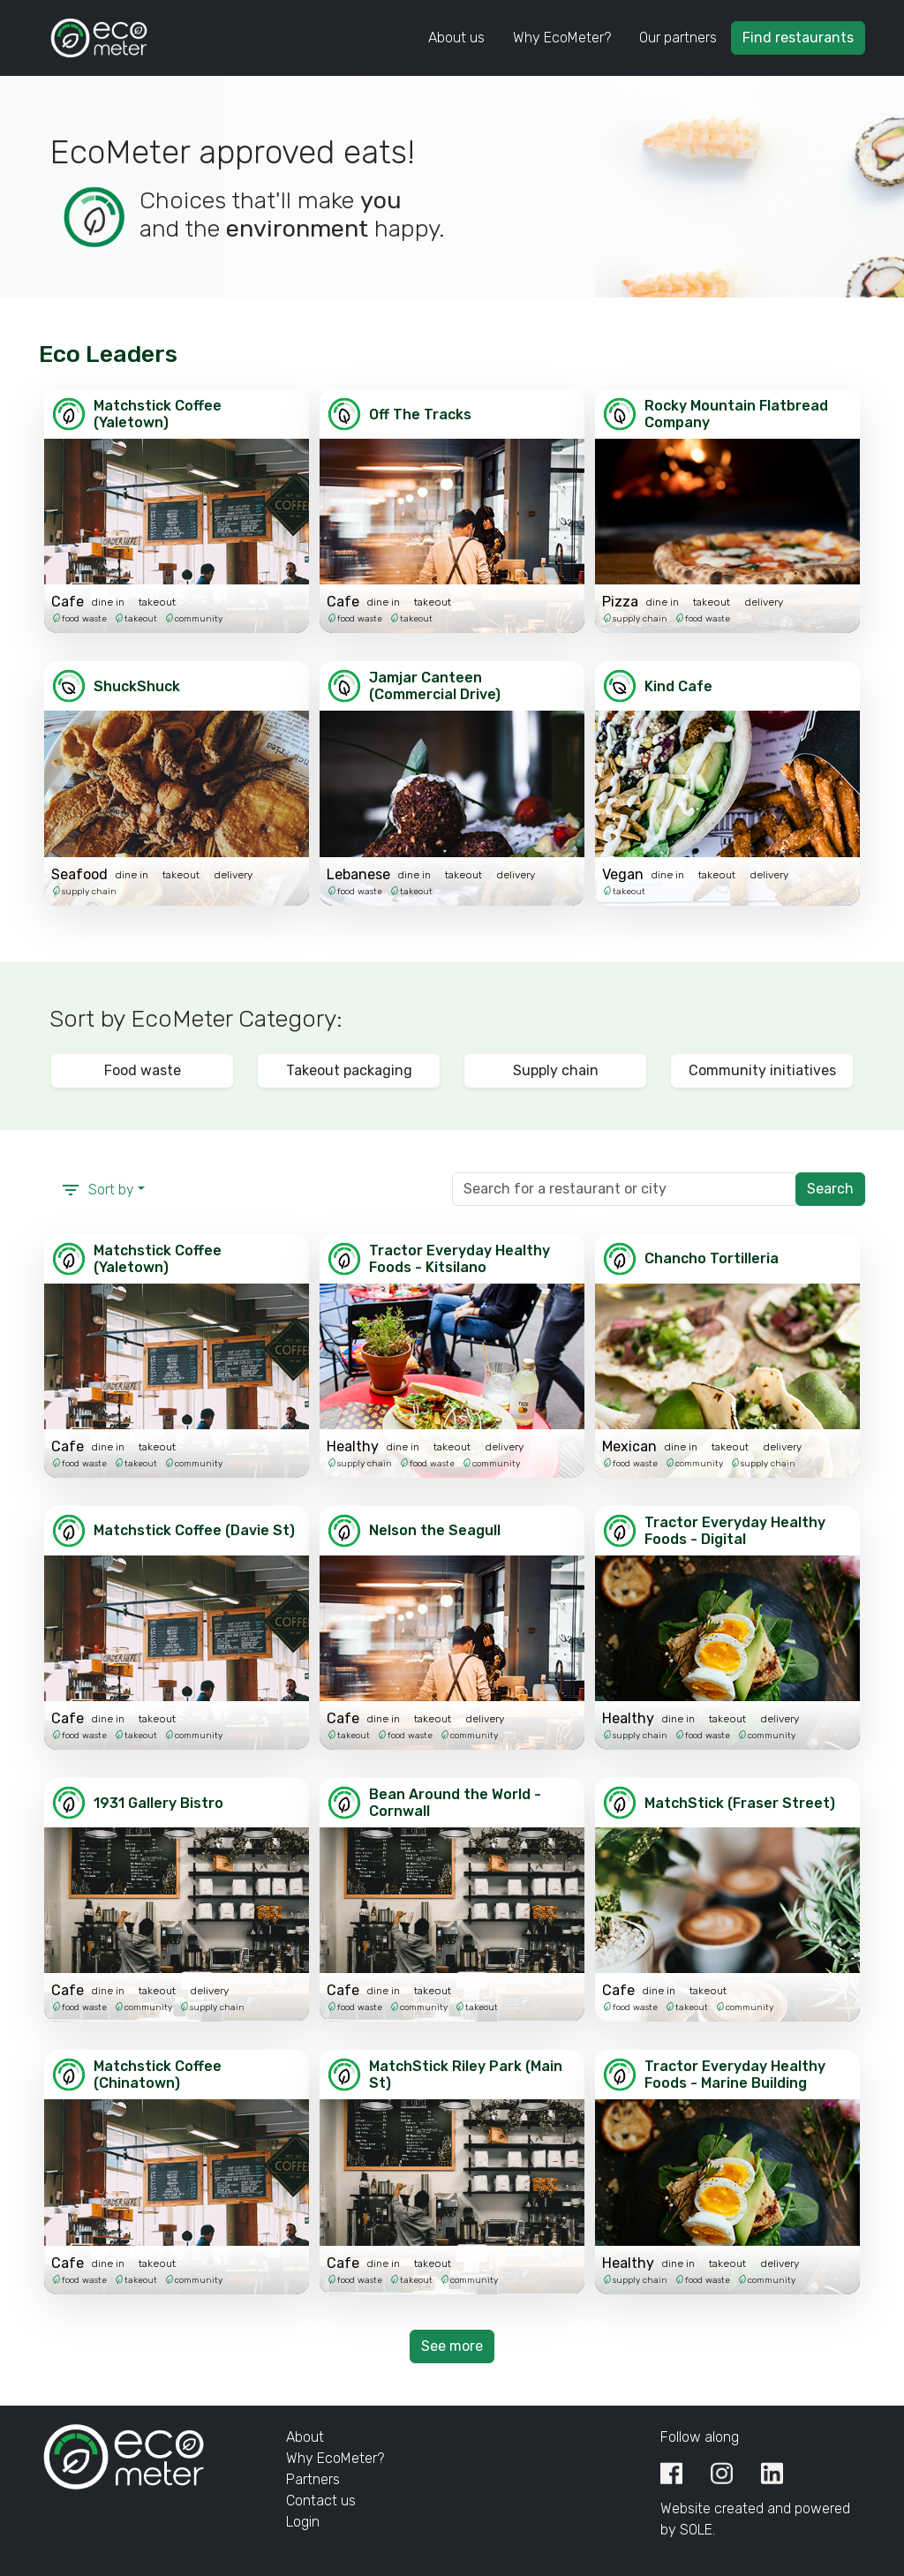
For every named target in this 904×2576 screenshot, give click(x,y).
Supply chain (556, 1070)
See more (452, 2346)
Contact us (321, 2500)
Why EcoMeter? (562, 37)
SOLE (696, 2529)
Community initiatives (762, 1070)
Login (303, 2521)
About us (456, 37)
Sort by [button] (97, 1190)
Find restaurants (798, 37)
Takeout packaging (349, 1070)
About (305, 2437)
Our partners (678, 37)
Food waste (142, 1070)
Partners (313, 2479)
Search (830, 1188)
